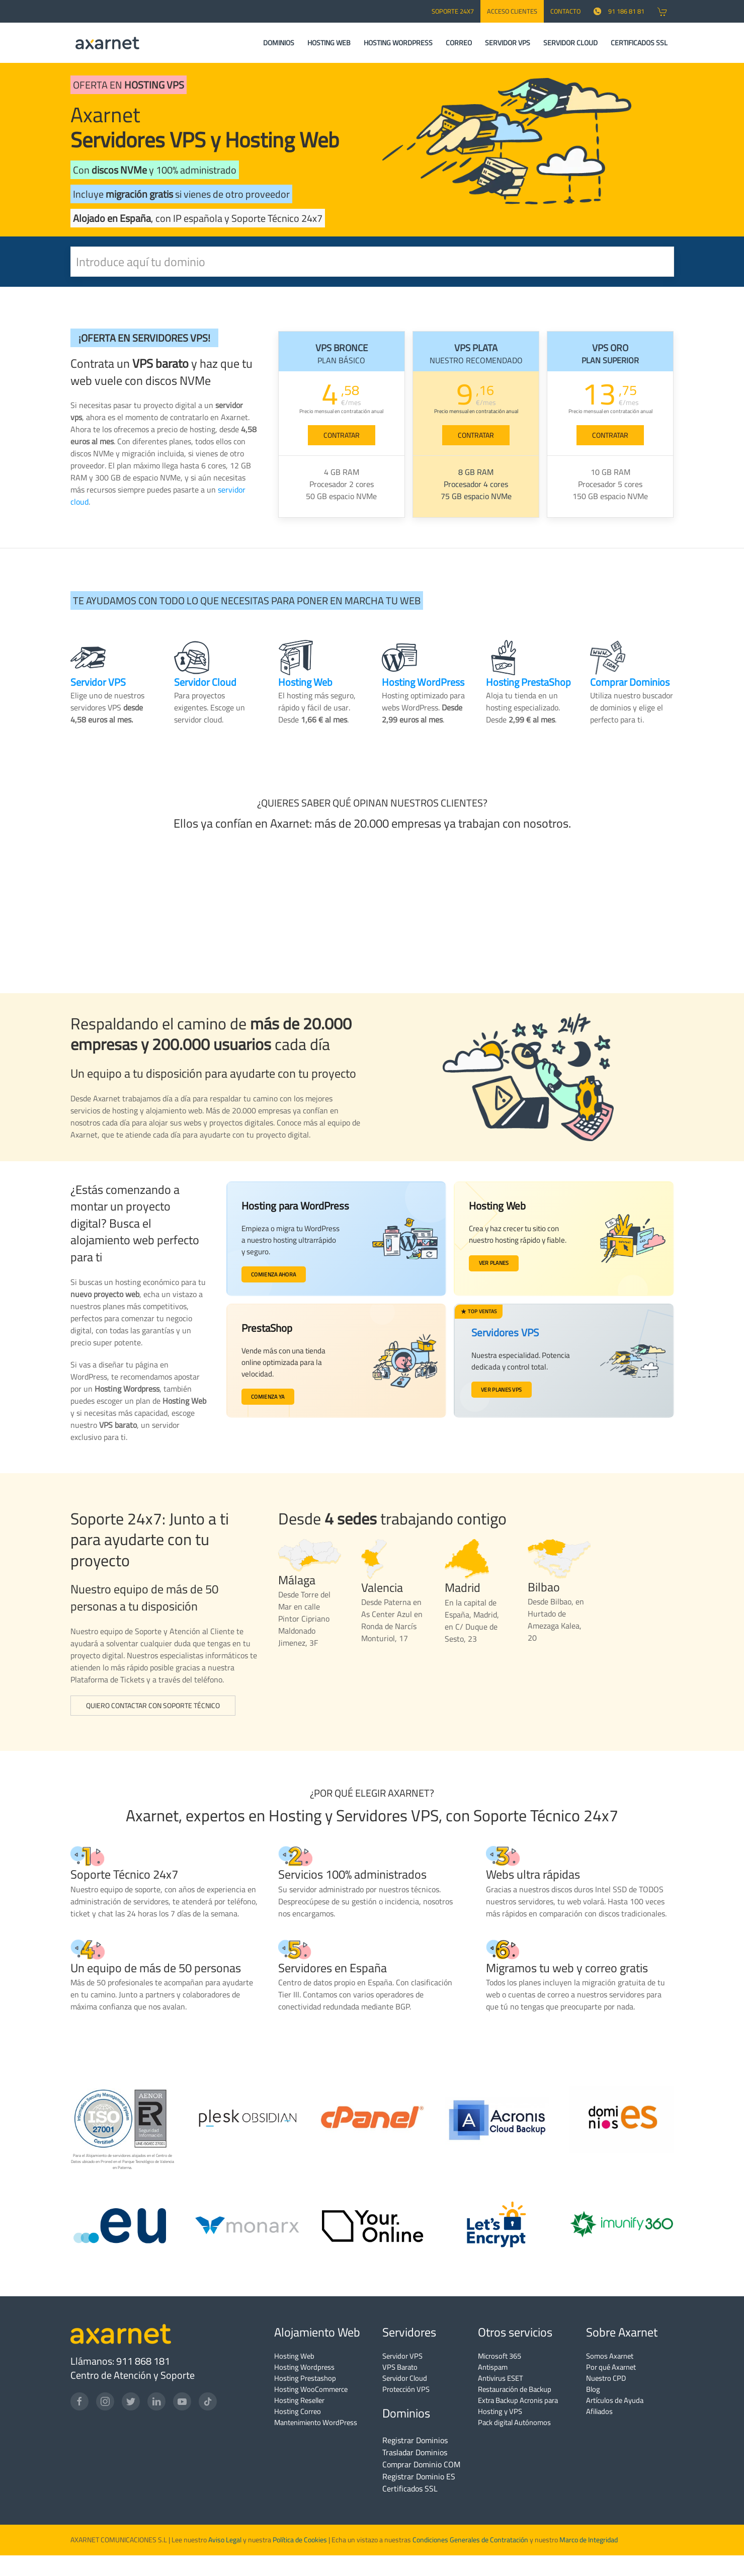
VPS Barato (400, 2367)
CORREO (459, 42)
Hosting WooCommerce (311, 2389)
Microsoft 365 (499, 2356)
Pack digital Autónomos (514, 2422)
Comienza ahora (276, 1275)
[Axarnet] (107, 43)
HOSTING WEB (329, 42)
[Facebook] (79, 2401)
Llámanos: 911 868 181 (120, 2361)
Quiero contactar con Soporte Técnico (153, 1705)
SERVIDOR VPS (507, 42)
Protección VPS (406, 2389)
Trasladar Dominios (414, 2452)
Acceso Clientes (512, 11)
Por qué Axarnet (611, 2367)
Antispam (493, 2367)
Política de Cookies (300, 2539)
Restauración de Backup (514, 2389)
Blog (593, 2389)
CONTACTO (565, 11)
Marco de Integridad (588, 2539)
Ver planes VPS (501, 1389)
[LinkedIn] (156, 2401)
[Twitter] (131, 2401)
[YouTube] (182, 2401)
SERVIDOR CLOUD (570, 42)
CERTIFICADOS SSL (639, 42)
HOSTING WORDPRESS (398, 42)
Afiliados (599, 2411)
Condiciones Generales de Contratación (470, 2539)
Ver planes (495, 1263)
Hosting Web (294, 2356)
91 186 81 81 (619, 11)
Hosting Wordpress (304, 2367)
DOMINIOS (278, 42)
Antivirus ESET (500, 2378)
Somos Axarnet (609, 2356)
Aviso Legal (224, 2539)
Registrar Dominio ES (418, 2476)
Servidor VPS (402, 2356)
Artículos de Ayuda (614, 2400)
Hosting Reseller (299, 2400)
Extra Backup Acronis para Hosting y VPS (518, 2405)
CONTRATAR (341, 435)
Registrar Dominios (415, 2440)
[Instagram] (105, 2401)
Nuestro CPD (606, 2378)
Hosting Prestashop (305, 2378)
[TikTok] (208, 2401)
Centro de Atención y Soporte (132, 2375)
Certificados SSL (410, 2488)
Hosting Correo (297, 2411)
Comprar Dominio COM (421, 2464)
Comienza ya (270, 1398)
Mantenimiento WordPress (315, 2422)
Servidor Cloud (404, 2378)
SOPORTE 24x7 (453, 11)
